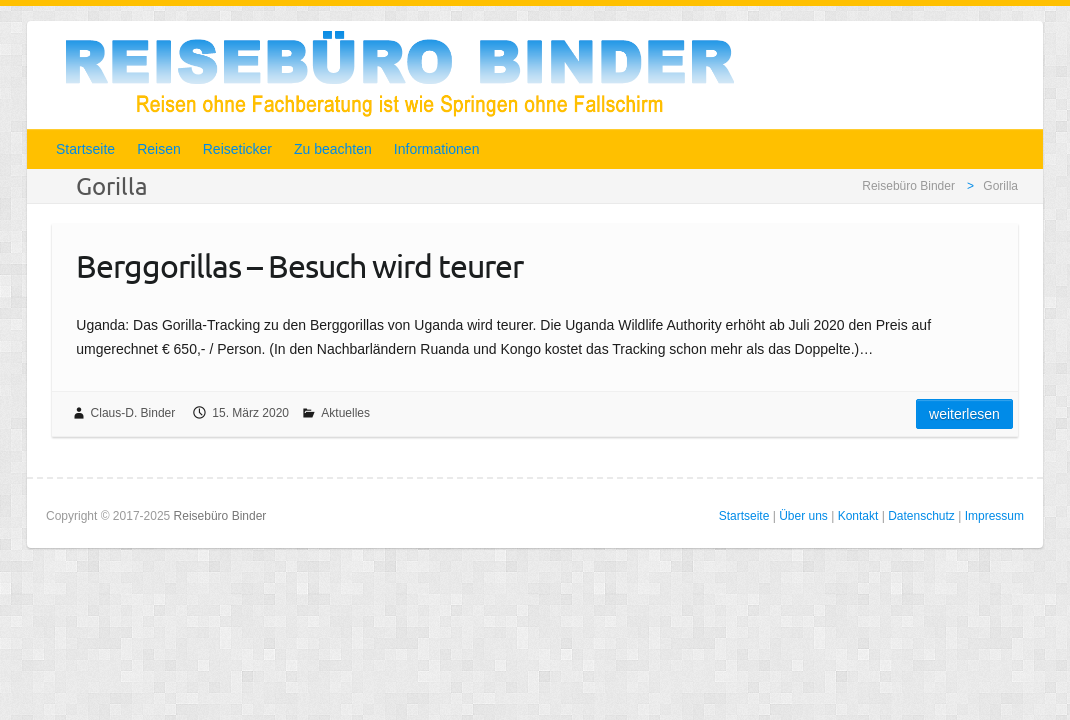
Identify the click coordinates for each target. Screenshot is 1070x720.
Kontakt (858, 516)
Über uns (803, 516)
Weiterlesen (964, 414)
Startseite (85, 149)
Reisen (159, 149)
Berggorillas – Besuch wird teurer (299, 265)
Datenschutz (921, 516)
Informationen (437, 149)
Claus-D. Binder (133, 413)
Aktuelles (345, 413)
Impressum (994, 516)
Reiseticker (237, 149)
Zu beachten (333, 149)
